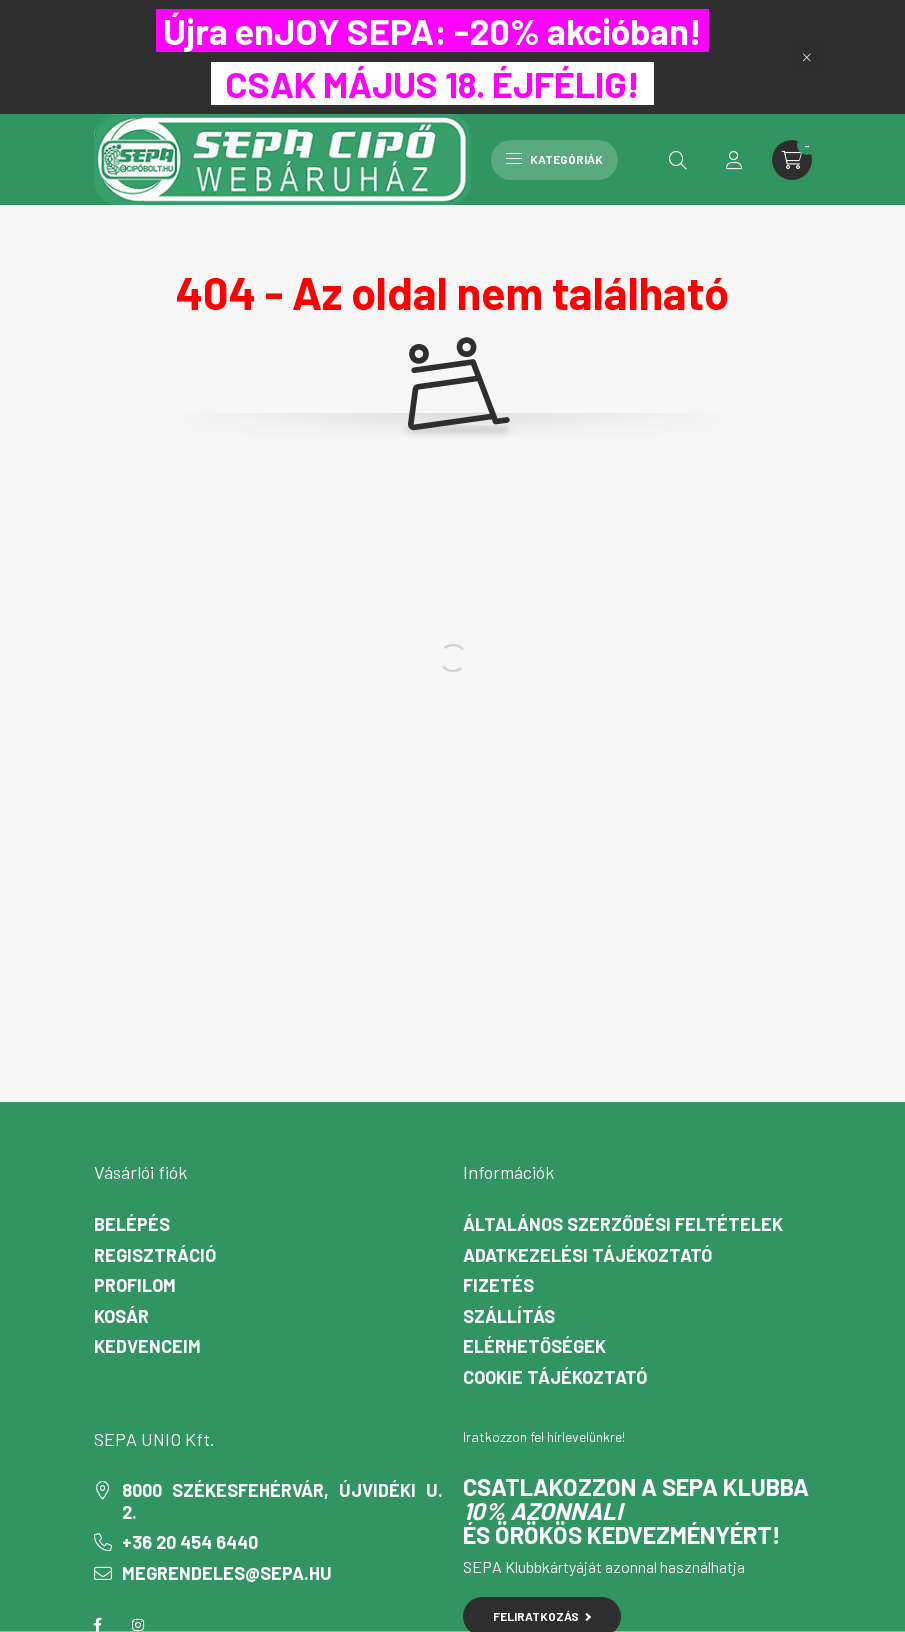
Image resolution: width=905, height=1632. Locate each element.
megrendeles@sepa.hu (227, 1573)
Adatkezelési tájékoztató (587, 1255)
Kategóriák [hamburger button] (554, 159)
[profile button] (734, 160)
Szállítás (509, 1316)
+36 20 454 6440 (190, 1542)
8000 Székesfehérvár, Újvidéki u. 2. (282, 1501)
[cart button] (792, 160)
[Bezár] (807, 57)
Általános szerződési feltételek (623, 1224)
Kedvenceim (147, 1346)
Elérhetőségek (534, 1346)
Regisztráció (155, 1255)
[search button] (678, 160)
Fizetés (498, 1285)
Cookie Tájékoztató (555, 1377)
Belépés (132, 1224)
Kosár (121, 1316)
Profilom (135, 1285)
